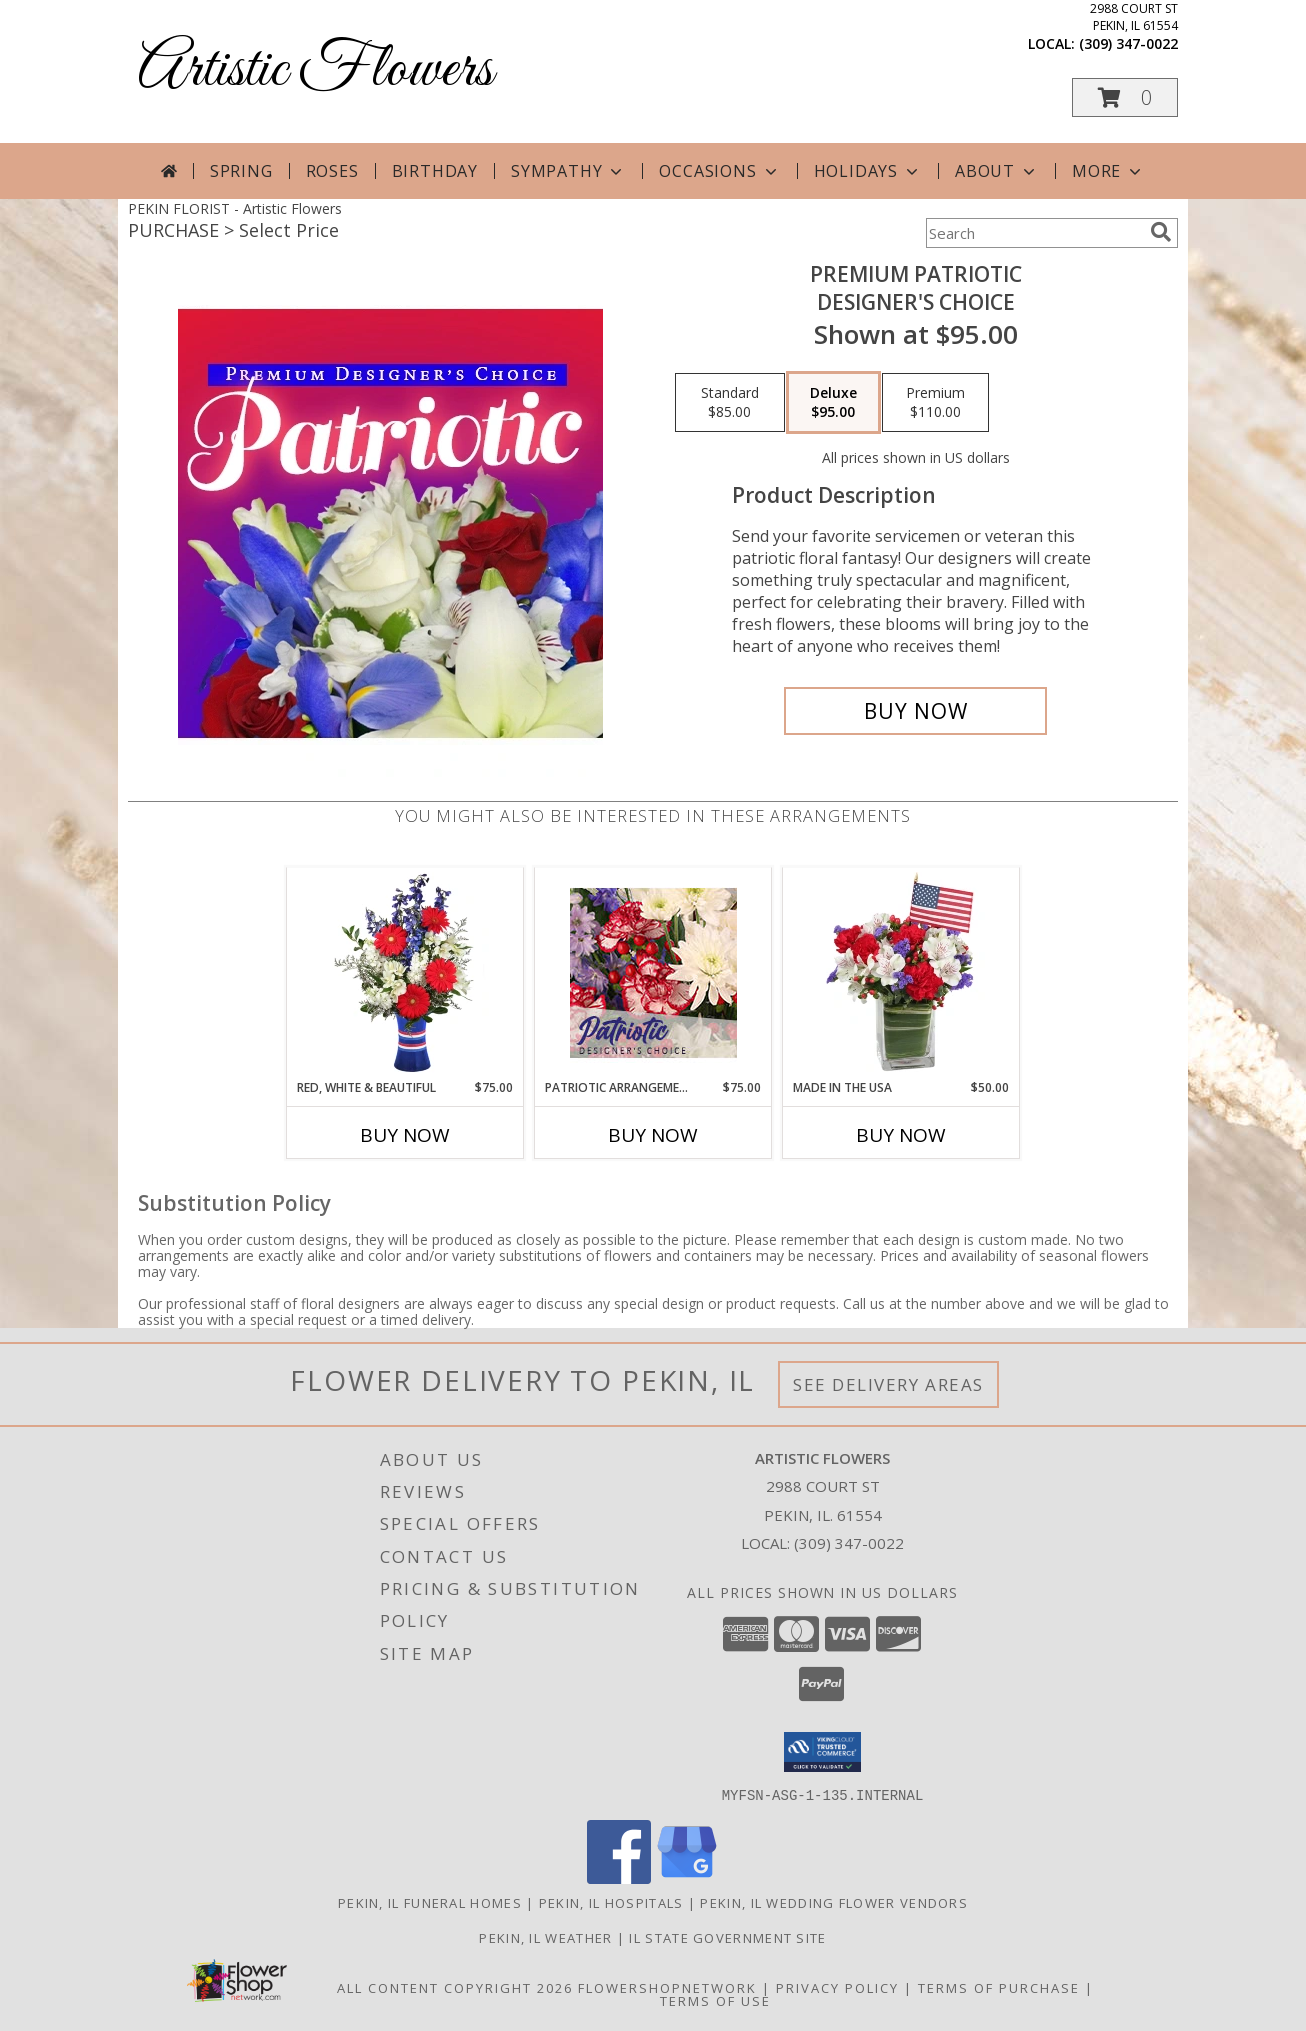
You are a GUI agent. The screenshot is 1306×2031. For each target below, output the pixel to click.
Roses (332, 171)
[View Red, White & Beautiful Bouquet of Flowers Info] (405, 973)
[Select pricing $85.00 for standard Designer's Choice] (730, 403)
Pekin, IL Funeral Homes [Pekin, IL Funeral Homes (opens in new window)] (430, 1902)
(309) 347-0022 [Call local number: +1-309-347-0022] (1128, 43)
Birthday (435, 171)
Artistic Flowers (315, 70)
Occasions (719, 171)
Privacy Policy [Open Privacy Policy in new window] (837, 1987)
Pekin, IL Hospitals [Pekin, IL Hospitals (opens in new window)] (611, 1902)
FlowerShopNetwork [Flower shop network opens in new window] (667, 1987)
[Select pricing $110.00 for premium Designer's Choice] (935, 403)
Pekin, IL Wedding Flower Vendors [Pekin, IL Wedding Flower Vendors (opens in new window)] (834, 1902)
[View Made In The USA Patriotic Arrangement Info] (901, 973)
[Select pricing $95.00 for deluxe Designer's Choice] (833, 403)
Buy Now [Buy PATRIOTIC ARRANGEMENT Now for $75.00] (653, 1135)
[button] (1125, 97)
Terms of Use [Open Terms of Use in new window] (715, 2000)
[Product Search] (1034, 233)
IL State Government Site (727, 1937)
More (1108, 171)
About (997, 171)
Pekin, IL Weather (545, 1937)
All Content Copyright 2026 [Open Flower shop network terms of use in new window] (455, 1987)
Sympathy (568, 171)
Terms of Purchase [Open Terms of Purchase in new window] (999, 1987)
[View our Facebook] (619, 1877)
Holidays (868, 171)
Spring (241, 171)
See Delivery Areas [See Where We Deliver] (888, 1384)
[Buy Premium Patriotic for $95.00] (915, 711)
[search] (1161, 232)
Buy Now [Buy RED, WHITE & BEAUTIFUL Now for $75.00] (405, 1135)
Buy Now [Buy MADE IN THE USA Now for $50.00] (901, 1135)
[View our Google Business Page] (687, 1877)
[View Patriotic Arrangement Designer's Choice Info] (653, 973)
